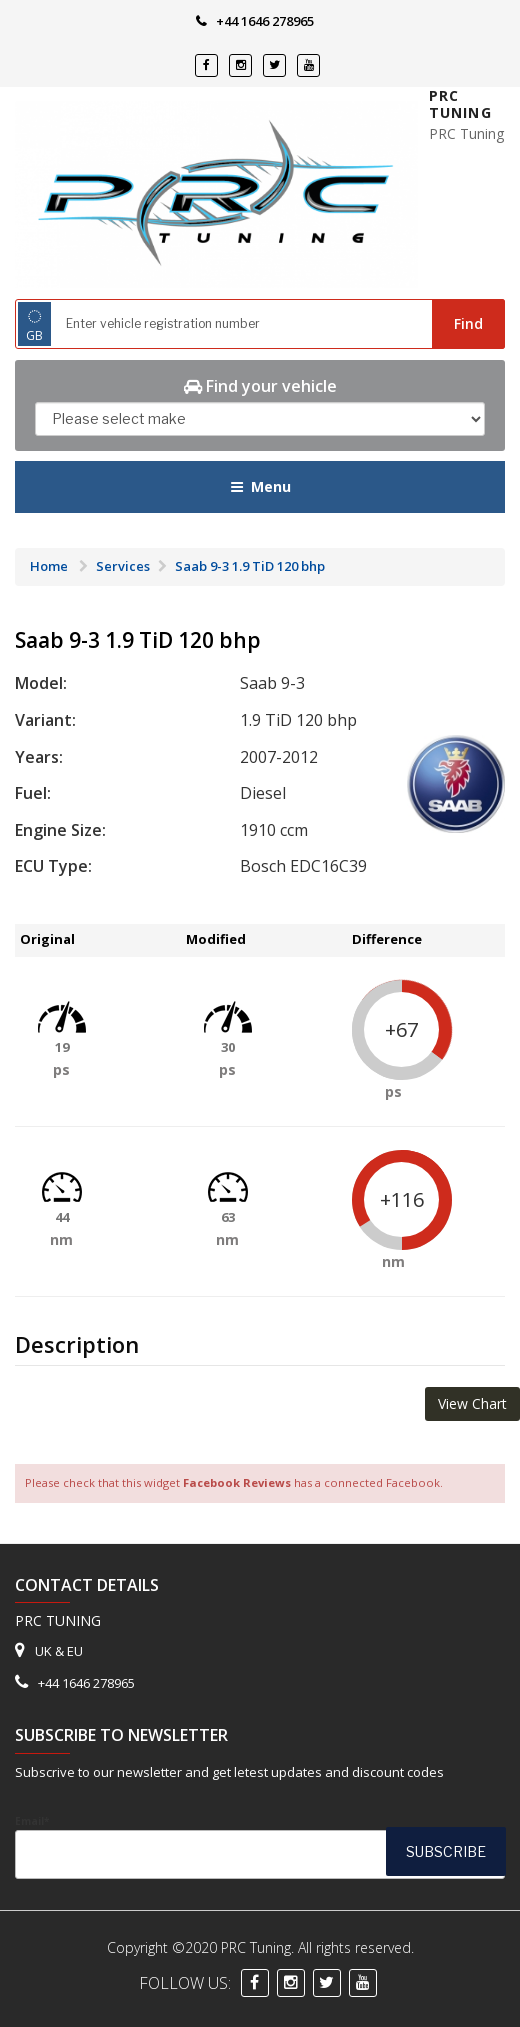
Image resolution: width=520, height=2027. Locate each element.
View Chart (472, 1403)
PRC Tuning (460, 104)
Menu (260, 486)
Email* (260, 1846)
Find (468, 323)
